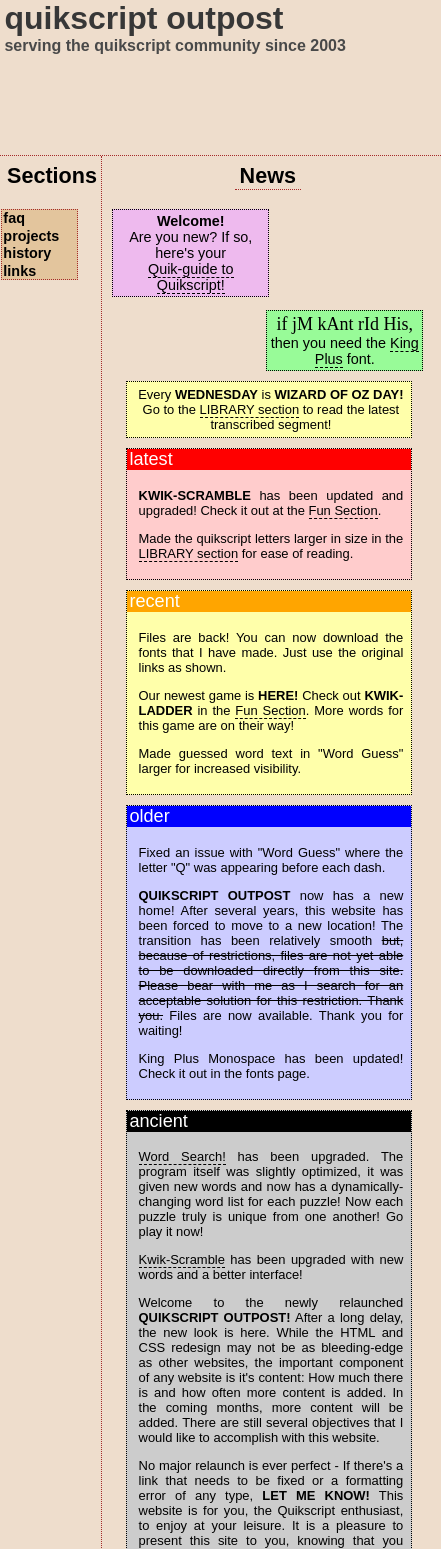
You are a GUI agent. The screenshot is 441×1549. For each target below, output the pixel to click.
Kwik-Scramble (182, 1259)
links (19, 271)
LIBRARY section (250, 409)
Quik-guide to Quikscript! (191, 277)
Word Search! (182, 1156)
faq (14, 218)
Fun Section (343, 510)
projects (31, 236)
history (27, 253)
